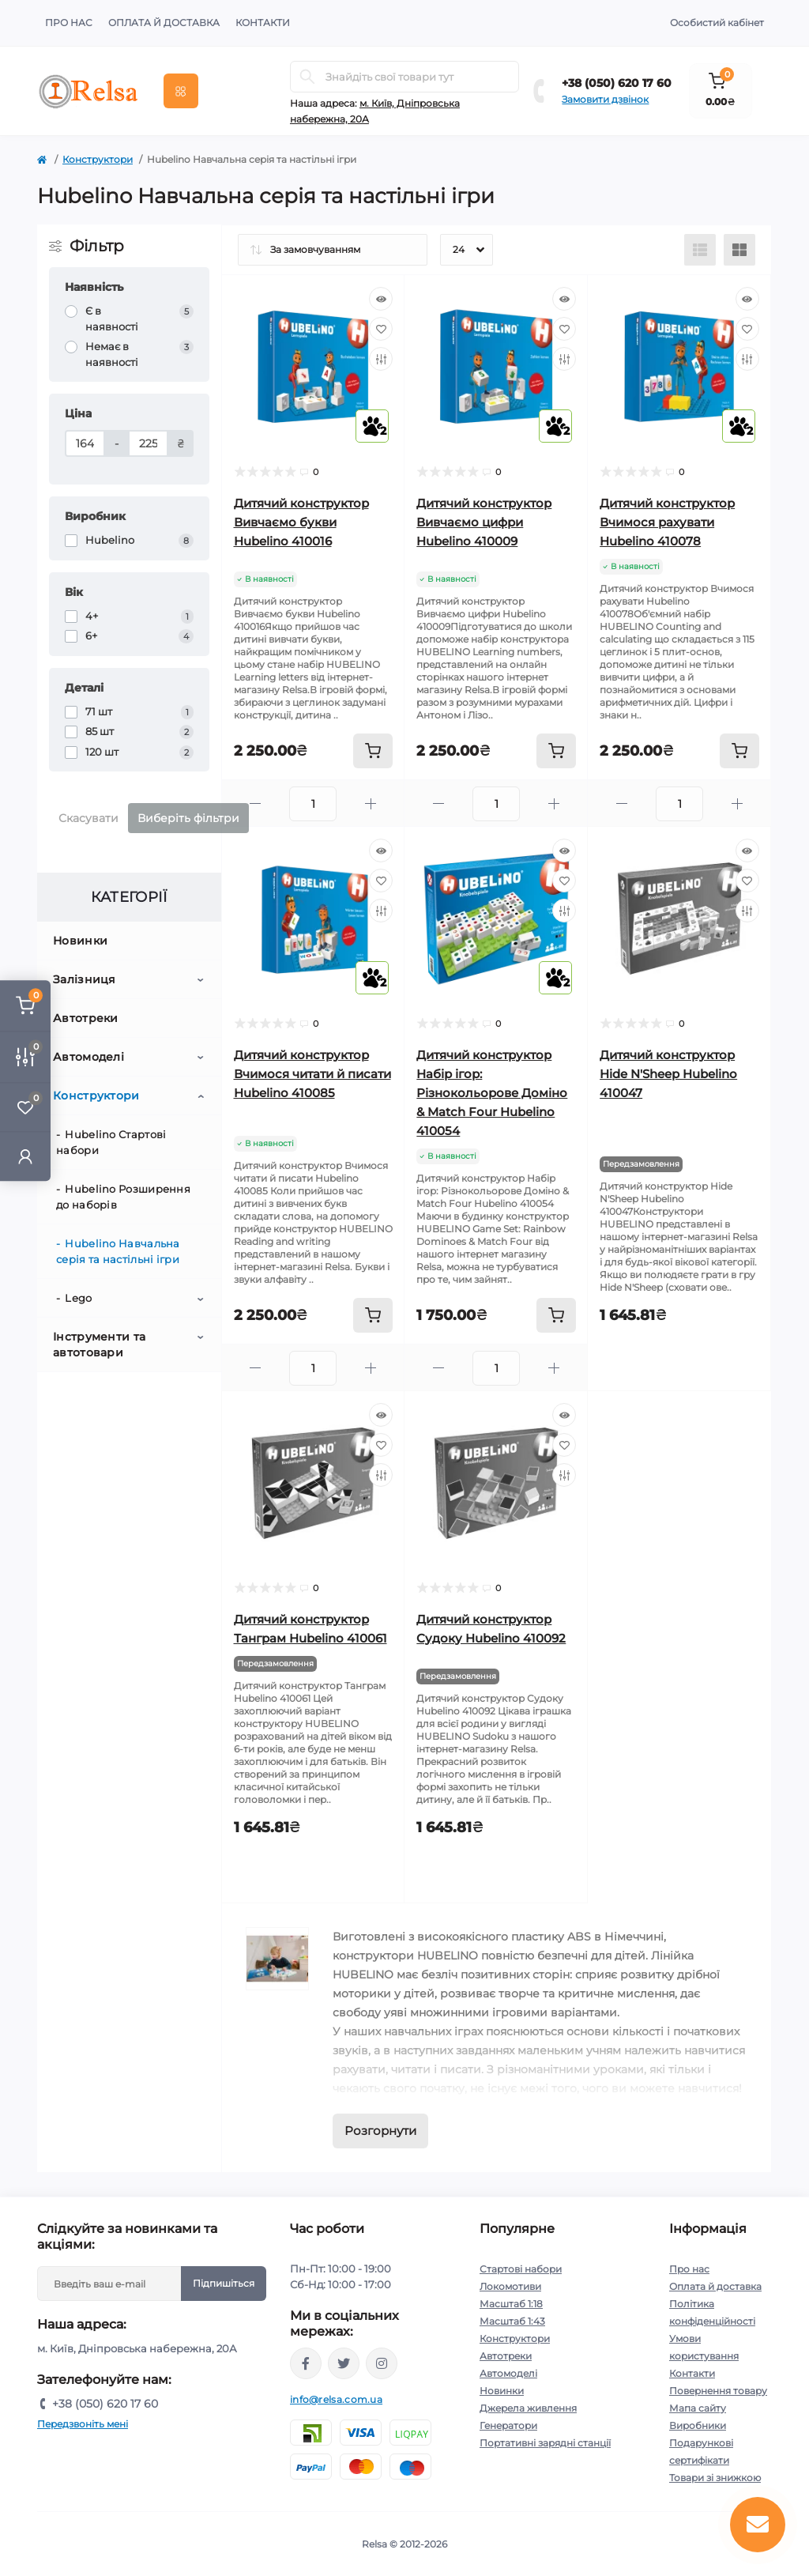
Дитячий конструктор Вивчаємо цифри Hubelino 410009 (483, 522)
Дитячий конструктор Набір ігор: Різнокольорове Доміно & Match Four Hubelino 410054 (491, 1092)
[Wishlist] (381, 329)
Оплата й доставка (164, 22)
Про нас (68, 22)
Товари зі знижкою (715, 2478)
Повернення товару (718, 2391)
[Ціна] (85, 443)
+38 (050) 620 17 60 (617, 83)
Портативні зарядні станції (545, 2443)
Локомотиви (510, 2286)
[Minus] (256, 803)
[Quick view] (381, 299)
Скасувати (88, 818)
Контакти (262, 22)
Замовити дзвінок (605, 99)
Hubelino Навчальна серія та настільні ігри (118, 1251)
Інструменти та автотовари (99, 1344)
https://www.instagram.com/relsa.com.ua (381, 2363)
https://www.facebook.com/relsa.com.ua (306, 2363)
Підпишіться (223, 2283)
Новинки (80, 940)
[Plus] (370, 803)
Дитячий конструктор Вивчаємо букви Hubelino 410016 (301, 522)
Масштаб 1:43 (512, 2321)
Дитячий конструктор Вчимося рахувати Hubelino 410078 (667, 522)
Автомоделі (88, 1057)
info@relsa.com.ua (336, 2399)
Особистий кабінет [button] (717, 22)
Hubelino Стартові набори (111, 1142)
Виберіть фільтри (188, 818)
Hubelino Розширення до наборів (123, 1196)
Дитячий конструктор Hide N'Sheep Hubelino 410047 (668, 1073)
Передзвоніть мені (82, 2424)
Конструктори (97, 159)
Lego (78, 1298)
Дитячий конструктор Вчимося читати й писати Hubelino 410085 (312, 1073)
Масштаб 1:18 (511, 2304)
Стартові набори (521, 2269)
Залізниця (84, 979)
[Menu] (181, 91)
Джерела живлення (528, 2408)
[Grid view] (739, 250)
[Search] (307, 76)
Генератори (508, 2425)
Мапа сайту (697, 2408)
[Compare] (381, 359)
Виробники (697, 2425)
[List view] (700, 250)
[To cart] (373, 751)
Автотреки (86, 1018)
